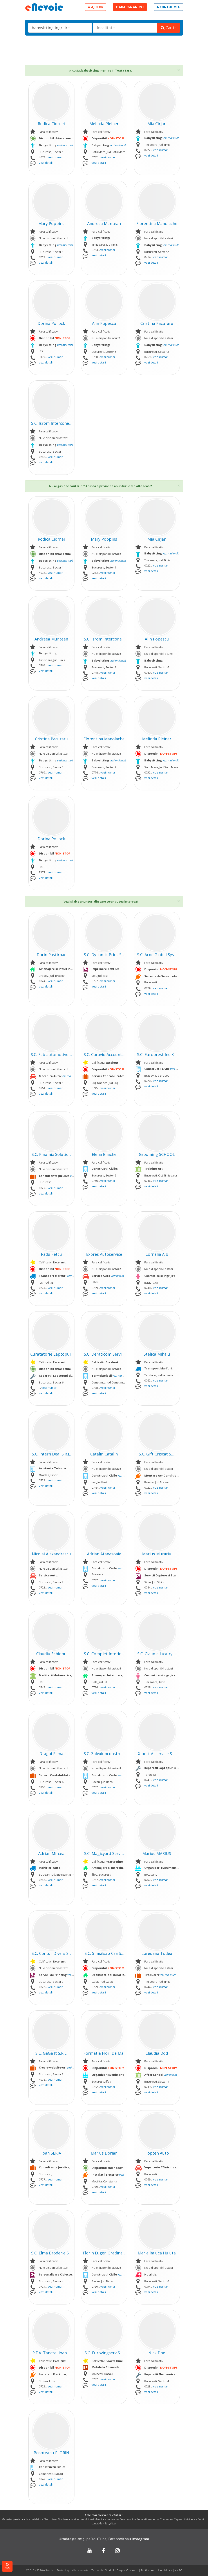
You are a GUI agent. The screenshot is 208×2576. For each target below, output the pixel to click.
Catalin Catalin (104, 1454)
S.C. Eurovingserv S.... (104, 2352)
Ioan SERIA (51, 2153)
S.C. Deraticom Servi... (104, 1354)
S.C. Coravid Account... (104, 1054)
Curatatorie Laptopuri (51, 1354)
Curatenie (166, 2519)
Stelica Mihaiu (157, 1354)
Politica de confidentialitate (157, 2570)
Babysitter (110, 2523)
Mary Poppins (51, 223)
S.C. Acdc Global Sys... (157, 954)
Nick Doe (156, 2352)
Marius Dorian (104, 2153)
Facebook (116, 2538)
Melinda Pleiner (104, 123)
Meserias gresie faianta (15, 2519)
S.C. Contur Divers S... (51, 1953)
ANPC (178, 2570)
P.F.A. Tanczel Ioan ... (51, 2352)
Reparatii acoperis (147, 2519)
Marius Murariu (156, 1553)
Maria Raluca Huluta (157, 2253)
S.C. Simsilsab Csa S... (104, 1953)
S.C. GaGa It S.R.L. (51, 2053)
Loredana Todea (156, 1953)
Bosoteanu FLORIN (51, 2452)
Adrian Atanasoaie (104, 1553)
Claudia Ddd (156, 2053)
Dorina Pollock (51, 323)
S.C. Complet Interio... (104, 1653)
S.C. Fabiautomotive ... (51, 1054)
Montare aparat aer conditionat (76, 2519)
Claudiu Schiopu (51, 1653)
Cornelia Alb (156, 1254)
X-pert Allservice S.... (156, 1753)
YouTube (99, 2538)
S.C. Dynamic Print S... (104, 954)
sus (7, 2566)
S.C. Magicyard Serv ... (104, 1853)
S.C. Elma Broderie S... (51, 2253)
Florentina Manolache (156, 223)
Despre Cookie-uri (128, 2570)
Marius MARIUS (156, 1853)
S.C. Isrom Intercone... (51, 423)
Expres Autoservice (104, 1254)
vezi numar (55, 157)
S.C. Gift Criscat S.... (157, 1454)
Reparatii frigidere (184, 2519)
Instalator (36, 2519)
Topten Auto (157, 2153)
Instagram (140, 2538)
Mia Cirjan (156, 123)
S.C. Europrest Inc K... (156, 1054)
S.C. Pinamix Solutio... (51, 1154)
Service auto (127, 2519)
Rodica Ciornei (51, 123)
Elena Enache (104, 1154)
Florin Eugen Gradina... (104, 2253)
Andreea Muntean (104, 223)
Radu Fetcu (51, 1254)
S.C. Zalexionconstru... (104, 1753)
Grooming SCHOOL (157, 1154)
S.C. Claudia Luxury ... (156, 1653)
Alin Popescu (104, 323)
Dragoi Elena (51, 1753)
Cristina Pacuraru (156, 323)
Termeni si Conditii (102, 2570)
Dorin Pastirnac (51, 954)
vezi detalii (46, 163)
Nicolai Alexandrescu (51, 1553)
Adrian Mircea (51, 1853)
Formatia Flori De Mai (104, 2053)
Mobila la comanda (107, 2519)
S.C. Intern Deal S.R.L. (51, 1454)
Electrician (50, 2519)
